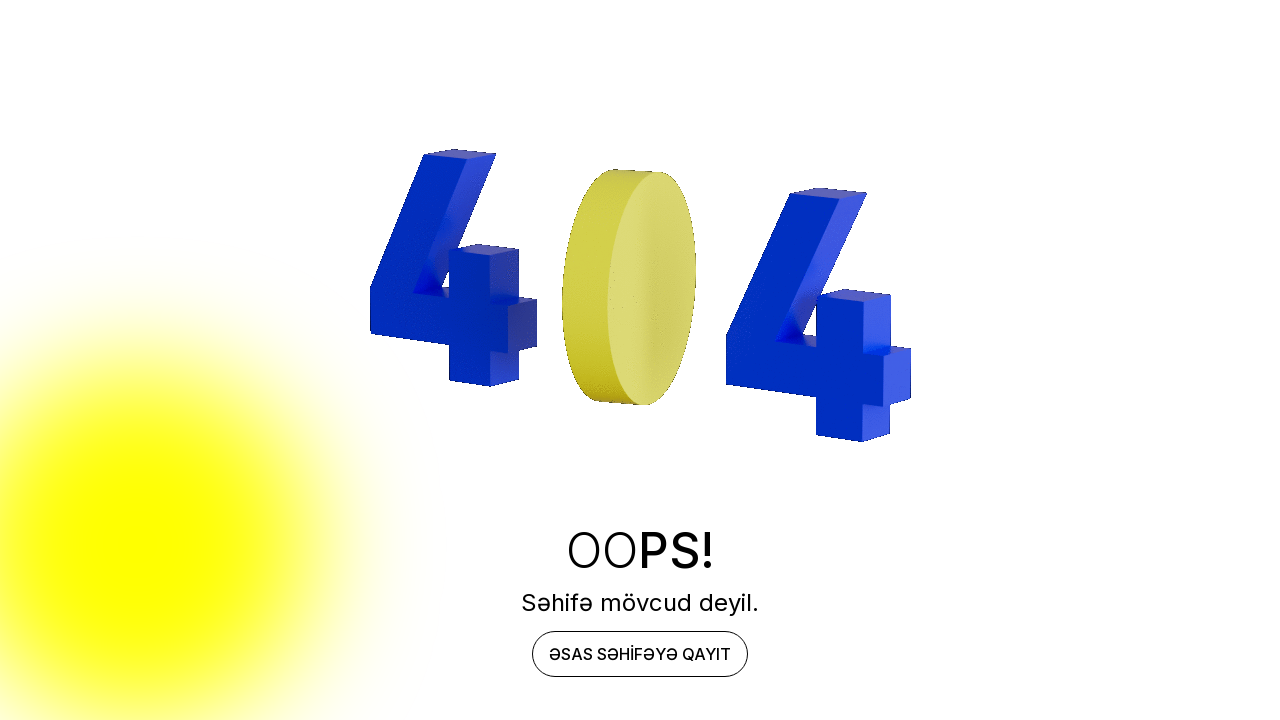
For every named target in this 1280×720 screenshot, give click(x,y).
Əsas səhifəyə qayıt (640, 654)
